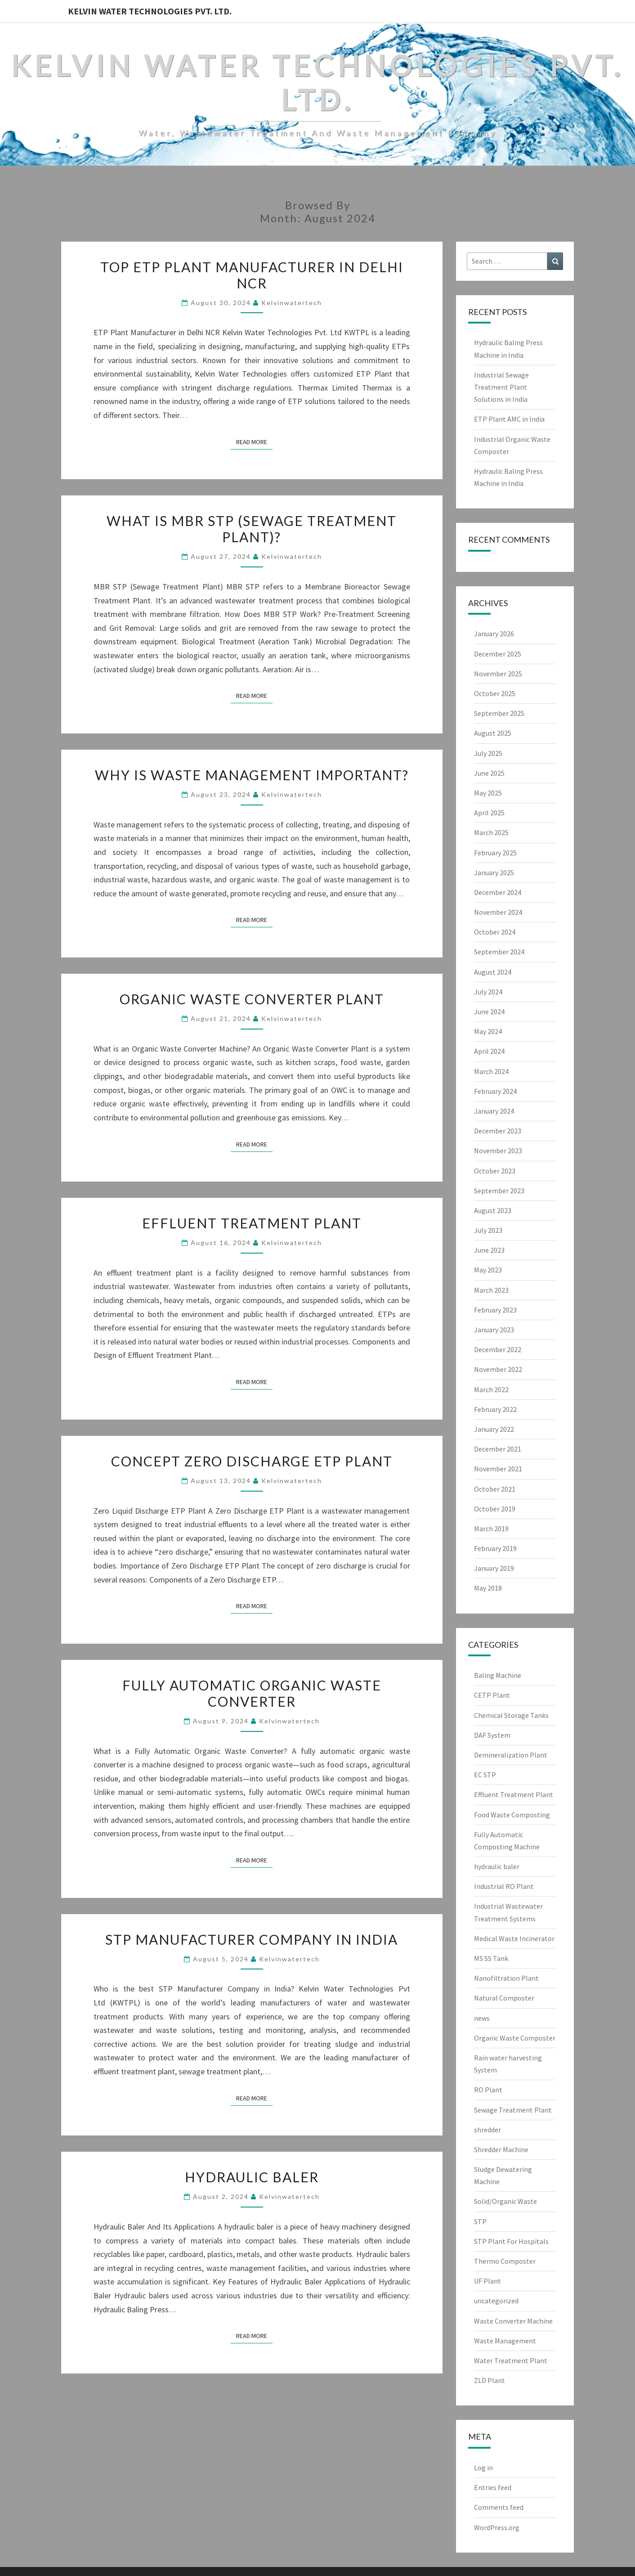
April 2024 (489, 1051)
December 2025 (497, 653)
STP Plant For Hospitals (511, 2241)
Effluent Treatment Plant (252, 1223)
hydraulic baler (496, 1866)
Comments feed (498, 2507)
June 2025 (489, 773)
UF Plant (487, 2280)
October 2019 (494, 1508)
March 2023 (491, 1290)
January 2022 (494, 1429)
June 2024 (489, 1011)
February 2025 (495, 852)
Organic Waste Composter (514, 2037)
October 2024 (494, 931)
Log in (483, 2467)
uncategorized (496, 2300)
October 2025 (494, 693)
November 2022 (498, 1369)
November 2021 (498, 1468)
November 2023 (498, 1150)
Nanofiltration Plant (506, 1978)
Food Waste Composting (512, 1814)
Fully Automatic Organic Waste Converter (251, 1693)
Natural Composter (504, 1997)
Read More (254, 441)
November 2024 (498, 912)
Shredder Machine (501, 2149)
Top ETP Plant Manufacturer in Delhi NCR (251, 275)
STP (480, 2221)
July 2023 (488, 1230)
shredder (487, 2129)
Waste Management (505, 2340)
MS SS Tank (491, 1958)
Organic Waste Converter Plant (252, 999)
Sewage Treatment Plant (513, 2109)
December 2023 (497, 1130)
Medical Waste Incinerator (514, 1938)
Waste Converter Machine (513, 2320)
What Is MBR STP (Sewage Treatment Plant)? (252, 529)
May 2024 (488, 1031)
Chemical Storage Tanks (511, 1715)
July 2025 (488, 753)
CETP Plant (492, 1694)
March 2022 (491, 1389)
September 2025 (499, 713)
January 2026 (494, 633)
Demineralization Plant (510, 1754)
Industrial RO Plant (504, 1886)
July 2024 (488, 991)
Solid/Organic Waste (505, 2201)
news (482, 2018)
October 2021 (494, 1488)
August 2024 (492, 971)
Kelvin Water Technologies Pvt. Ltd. (150, 11)
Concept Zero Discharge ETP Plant (252, 1461)
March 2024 (491, 1071)
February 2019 (495, 1548)
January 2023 (494, 1329)
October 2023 (494, 1170)
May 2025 (488, 792)
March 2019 (491, 1528)
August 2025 (492, 732)
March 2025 (491, 832)
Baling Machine (497, 1675)
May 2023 (488, 1269)
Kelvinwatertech (291, 302)
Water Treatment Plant (510, 2360)
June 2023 (489, 1249)
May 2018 (488, 1587)
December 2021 (497, 1448)
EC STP (485, 1774)
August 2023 (492, 1210)
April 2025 (489, 812)
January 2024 (494, 1110)
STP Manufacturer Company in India (251, 1939)
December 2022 (497, 1349)
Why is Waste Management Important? (252, 775)
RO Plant (488, 2089)
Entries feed (492, 2487)
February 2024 (495, 1091)
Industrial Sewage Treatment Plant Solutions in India (501, 387)
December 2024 (497, 892)
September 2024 (499, 951)
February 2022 (495, 1409)
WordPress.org (496, 2527)
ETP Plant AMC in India (509, 418)
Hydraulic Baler (252, 2177)
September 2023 (499, 1190)
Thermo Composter (505, 2261)
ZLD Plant (489, 2380)
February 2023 (495, 1309)
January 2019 (494, 1568)
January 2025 (494, 872)
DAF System (492, 1735)
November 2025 (498, 673)
